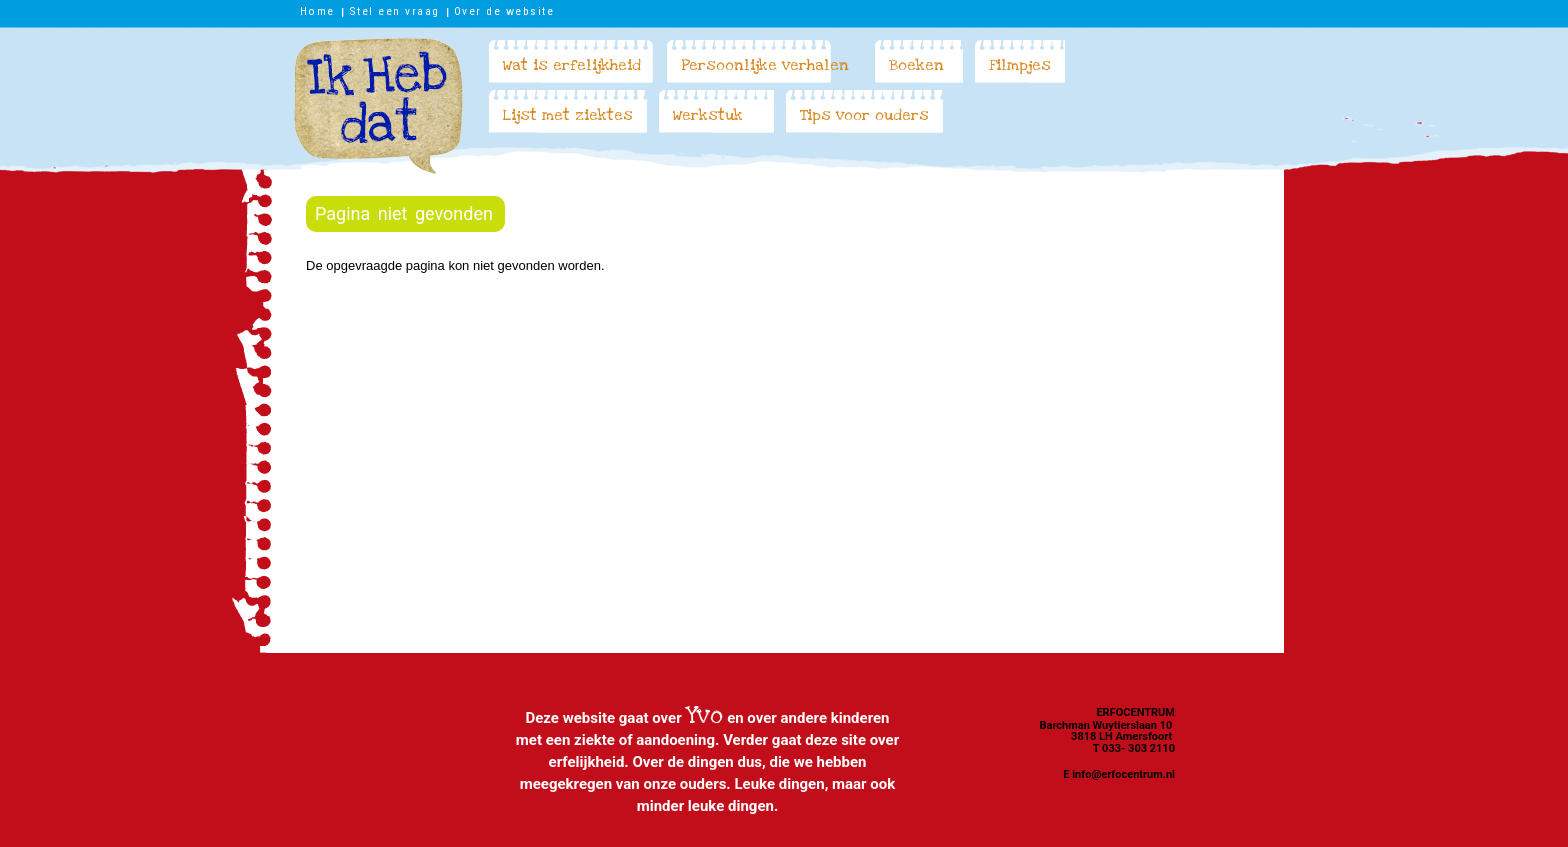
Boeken (916, 65)
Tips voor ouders (864, 115)
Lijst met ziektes (568, 115)
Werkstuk (708, 115)
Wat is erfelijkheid (572, 65)
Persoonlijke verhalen (765, 65)
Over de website (504, 11)
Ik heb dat (378, 106)
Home (317, 11)
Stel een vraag (394, 11)
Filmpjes (1020, 65)
